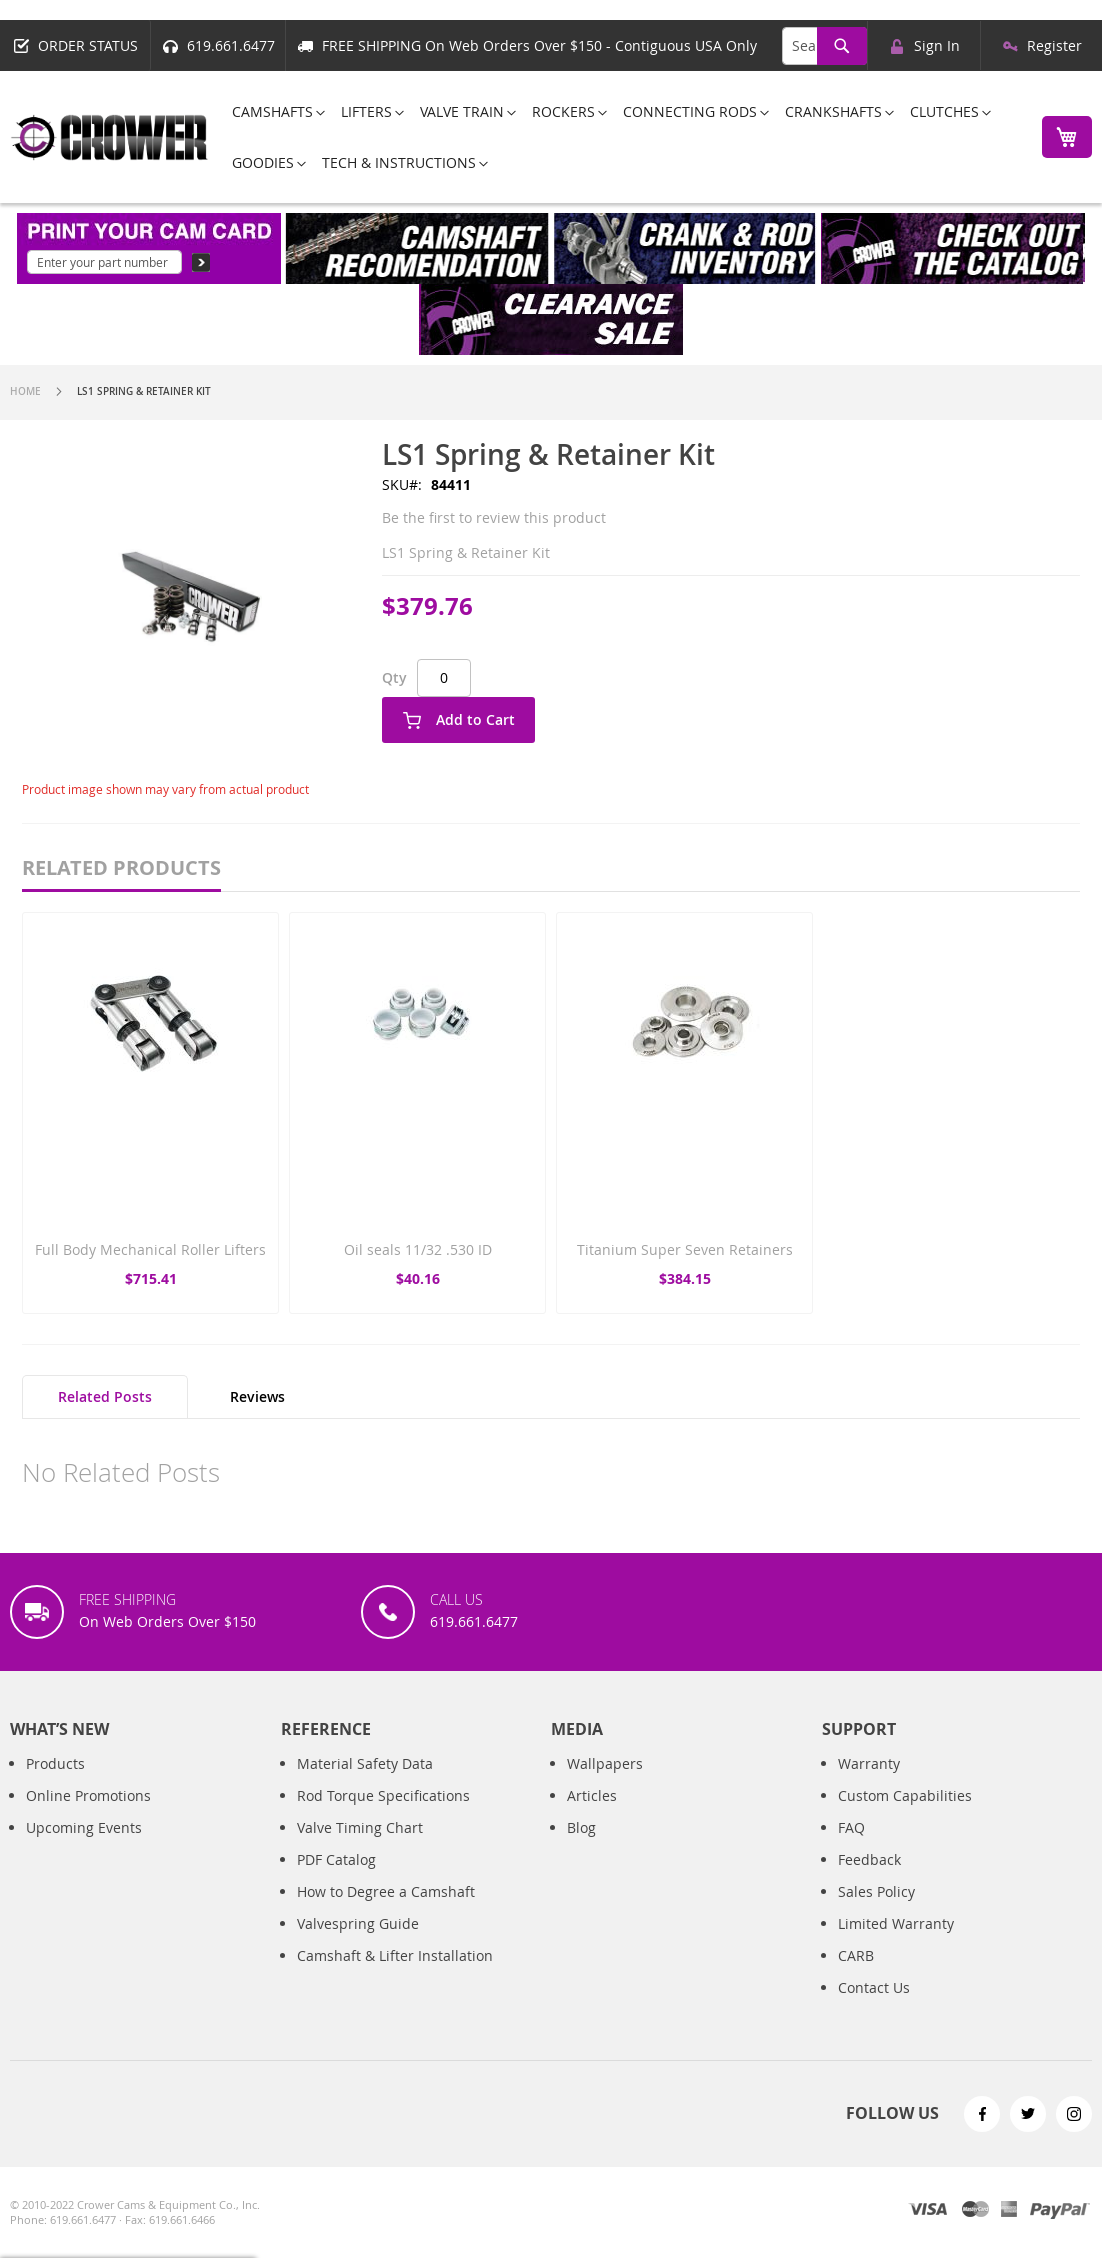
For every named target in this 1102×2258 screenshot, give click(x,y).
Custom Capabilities (905, 1795)
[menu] (619, 137)
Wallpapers (605, 1763)
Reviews (257, 1396)
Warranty (869, 1763)
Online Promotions (88, 1795)
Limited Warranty (896, 1923)
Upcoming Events (84, 1827)
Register (1054, 45)
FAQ (851, 1827)
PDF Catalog (336, 1859)
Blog (581, 1827)
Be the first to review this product (494, 517)
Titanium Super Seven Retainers (685, 1249)
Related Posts (105, 1396)
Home (25, 391)
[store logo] (110, 137)
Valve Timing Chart (360, 1827)
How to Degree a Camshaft (386, 1891)
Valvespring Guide (358, 1923)
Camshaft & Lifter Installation (395, 1955)
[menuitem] (272, 111)
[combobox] (824, 46)
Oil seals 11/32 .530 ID (418, 1249)
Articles (592, 1795)
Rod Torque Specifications (383, 1795)
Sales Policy (876, 1891)
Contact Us (874, 1987)
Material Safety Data (365, 1763)
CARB (856, 1955)
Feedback (869, 1859)
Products (55, 1763)
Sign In (937, 45)
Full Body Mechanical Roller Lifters (150, 1249)
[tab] (105, 1397)
